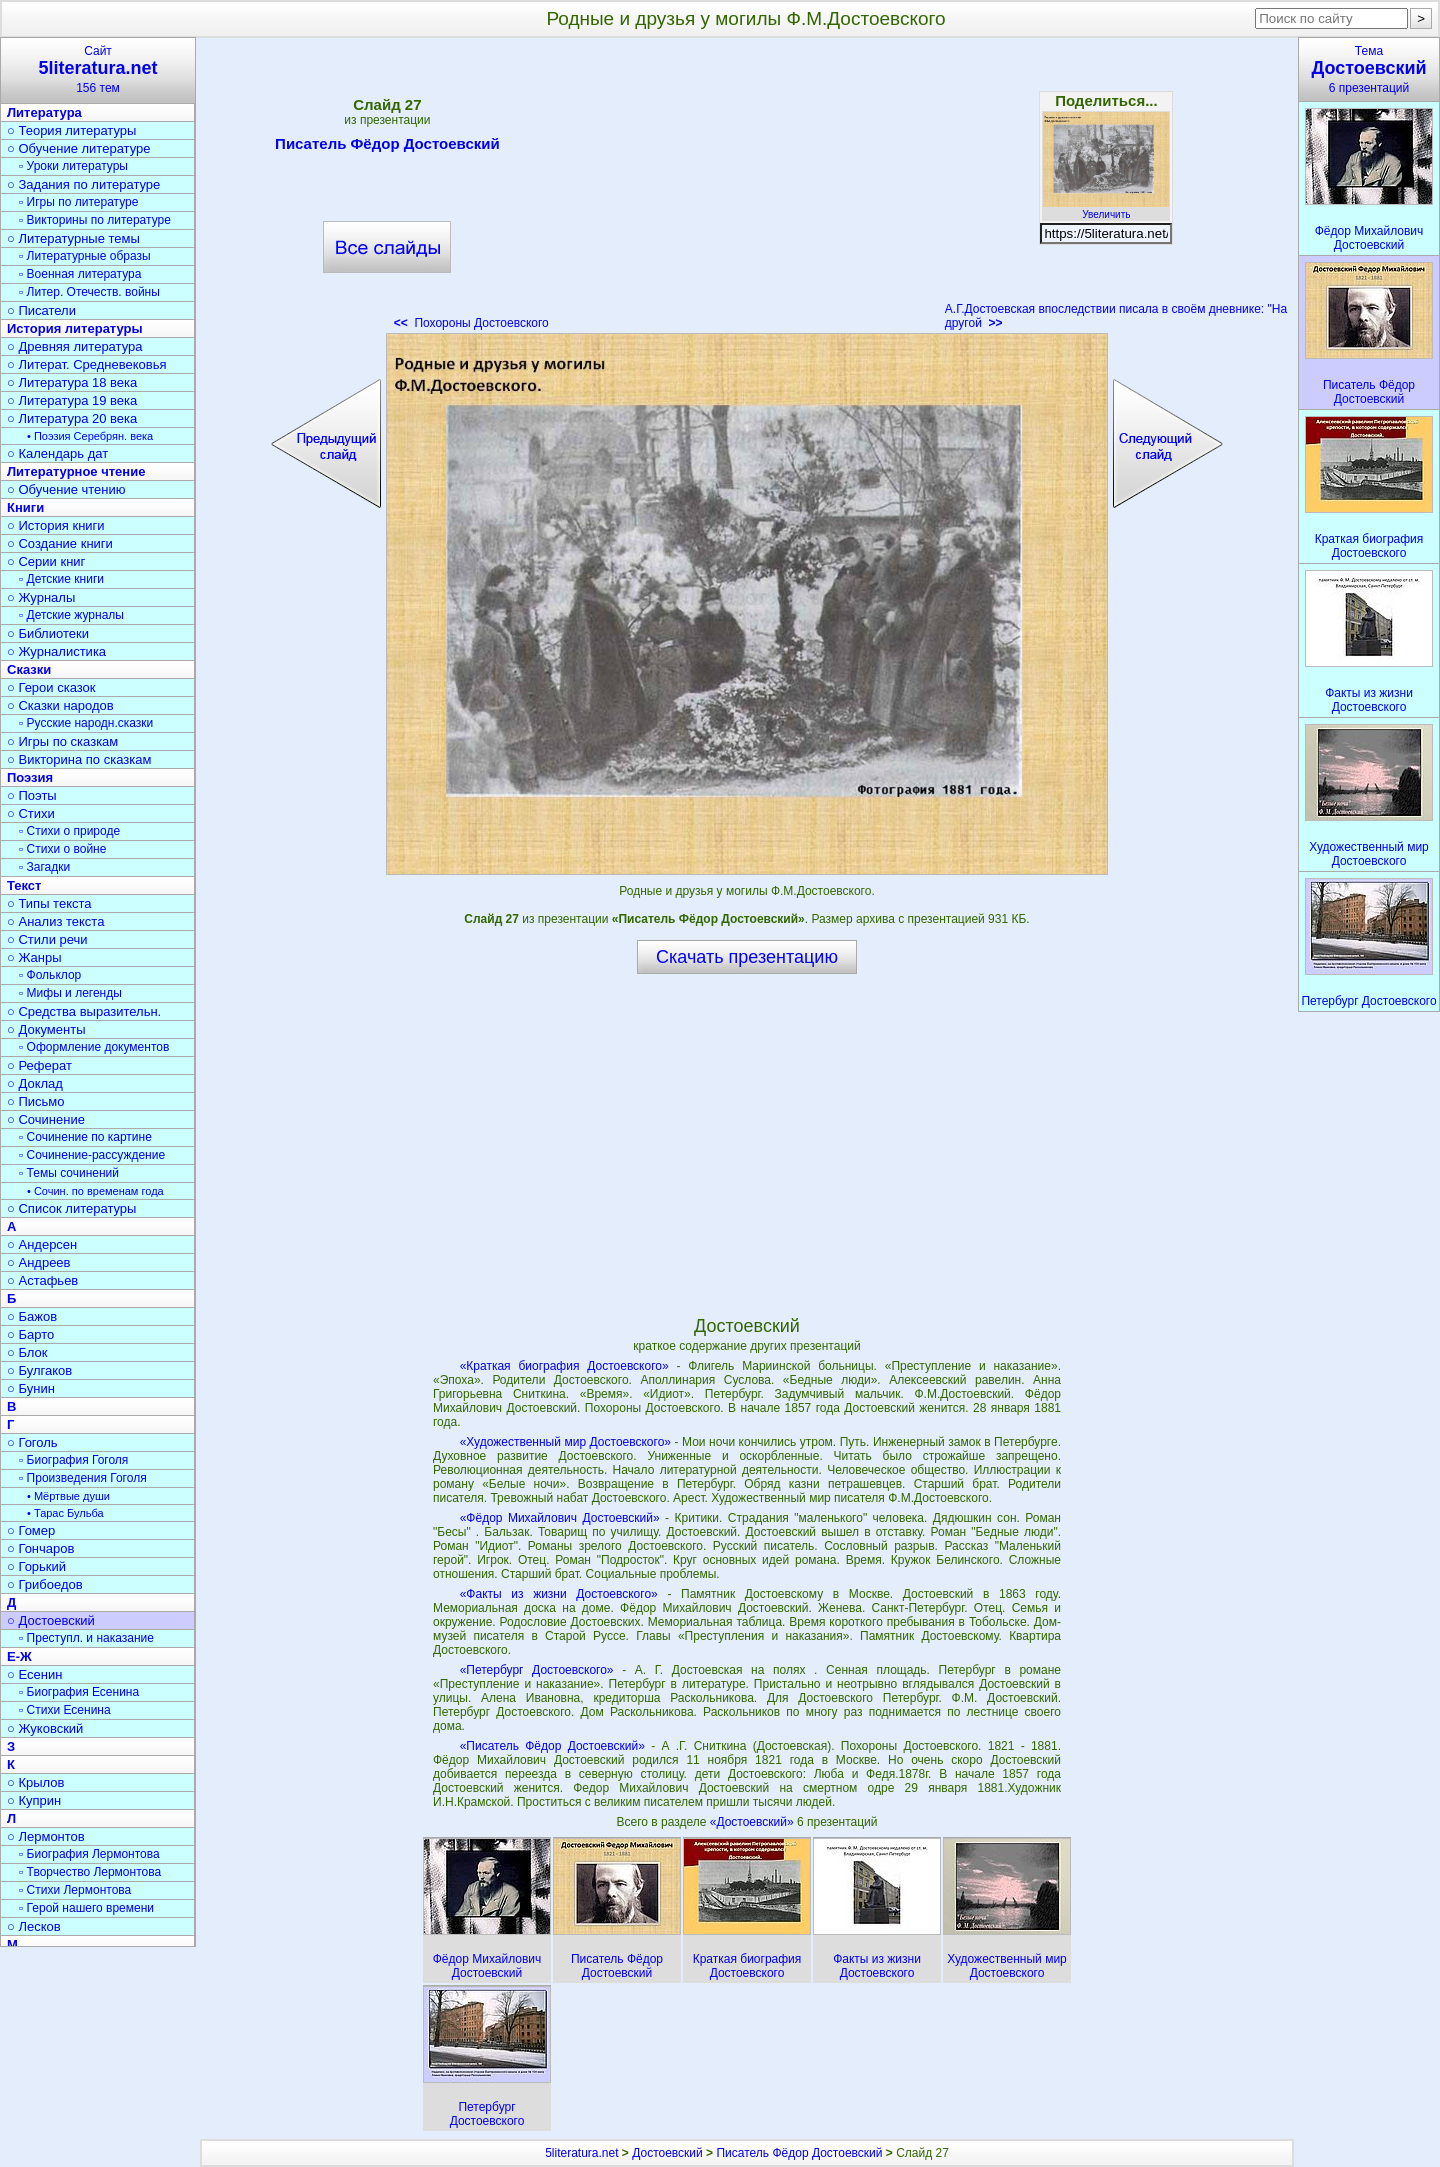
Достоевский (667, 2153)
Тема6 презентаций (1369, 69)
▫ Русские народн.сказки (86, 723)
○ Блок (27, 1352)
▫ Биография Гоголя (73, 1460)
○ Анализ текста (55, 921)
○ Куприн (34, 1800)
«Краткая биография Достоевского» (564, 1366)
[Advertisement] (747, 190)
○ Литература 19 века (72, 400)
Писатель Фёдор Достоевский (387, 147)
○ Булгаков (39, 1370)
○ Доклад (35, 1083)
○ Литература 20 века (72, 418)
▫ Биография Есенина (79, 1692)
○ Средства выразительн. (84, 1011)
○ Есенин (34, 1674)
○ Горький (36, 1566)
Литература (44, 112)
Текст (24, 885)
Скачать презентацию (747, 957)
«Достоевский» (753, 1822)
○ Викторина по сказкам (79, 759)
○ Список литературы (71, 1208)
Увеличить (1106, 209)
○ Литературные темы (73, 238)
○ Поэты (32, 795)
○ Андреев (39, 1262)
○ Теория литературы (71, 130)
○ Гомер (31, 1530)
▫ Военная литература (80, 274)
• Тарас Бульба (65, 1513)
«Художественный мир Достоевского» (565, 1442)
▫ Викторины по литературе (95, 220)
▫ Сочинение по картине (85, 1137)
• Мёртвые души (68, 1496)
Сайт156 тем (98, 69)
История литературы (75, 328)
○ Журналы (41, 597)
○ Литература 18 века (72, 382)
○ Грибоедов (45, 1584)
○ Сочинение (46, 1119)
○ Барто (30, 1334)
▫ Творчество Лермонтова (90, 1872)
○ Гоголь (32, 1442)
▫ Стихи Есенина (65, 1710)
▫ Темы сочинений (69, 1173)
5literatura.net (581, 2153)
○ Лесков (34, 1926)
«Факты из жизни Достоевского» (559, 1594)
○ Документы (46, 1029)
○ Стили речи (47, 939)
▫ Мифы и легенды (70, 993)
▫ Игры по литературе (78, 202)
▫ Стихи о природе (69, 831)
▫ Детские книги (61, 579)
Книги (25, 507)
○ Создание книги (60, 543)
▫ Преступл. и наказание (86, 1638)
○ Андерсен (42, 1244)
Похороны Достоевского (471, 323)
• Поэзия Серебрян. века (90, 436)
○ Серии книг (46, 561)
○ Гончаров (40, 1548)
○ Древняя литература (74, 346)
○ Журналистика (56, 651)
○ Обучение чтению (66, 489)
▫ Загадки (44, 867)
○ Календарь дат (57, 453)
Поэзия (30, 777)
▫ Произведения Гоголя (83, 1478)
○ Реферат (39, 1065)
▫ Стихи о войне (62, 849)
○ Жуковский (45, 1728)
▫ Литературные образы (85, 256)
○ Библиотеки (48, 633)
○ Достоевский (51, 1620)
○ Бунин (31, 1388)
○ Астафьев (42, 1280)
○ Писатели (41, 310)
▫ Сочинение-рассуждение (92, 1155)
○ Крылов (35, 1782)
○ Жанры (34, 957)
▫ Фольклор (50, 975)
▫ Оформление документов (94, 1047)
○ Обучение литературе (79, 148)
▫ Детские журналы (71, 615)
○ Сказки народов (60, 705)
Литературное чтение (76, 471)
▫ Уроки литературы (73, 166)
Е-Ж (19, 1656)
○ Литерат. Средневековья (87, 364)
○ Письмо (36, 1101)
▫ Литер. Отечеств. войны (89, 292)
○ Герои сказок (51, 687)
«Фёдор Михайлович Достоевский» (560, 1518)
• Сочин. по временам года (95, 1191)
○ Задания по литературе (83, 184)
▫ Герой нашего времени (86, 1908)
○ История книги (56, 525)
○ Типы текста (49, 903)
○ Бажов (32, 1316)
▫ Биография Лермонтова (89, 1854)
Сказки (29, 669)
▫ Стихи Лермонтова (75, 1890)
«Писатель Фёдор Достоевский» (552, 1746)
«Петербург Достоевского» (537, 1670)
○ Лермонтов (46, 1836)
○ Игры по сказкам (62, 741)
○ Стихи (31, 813)
